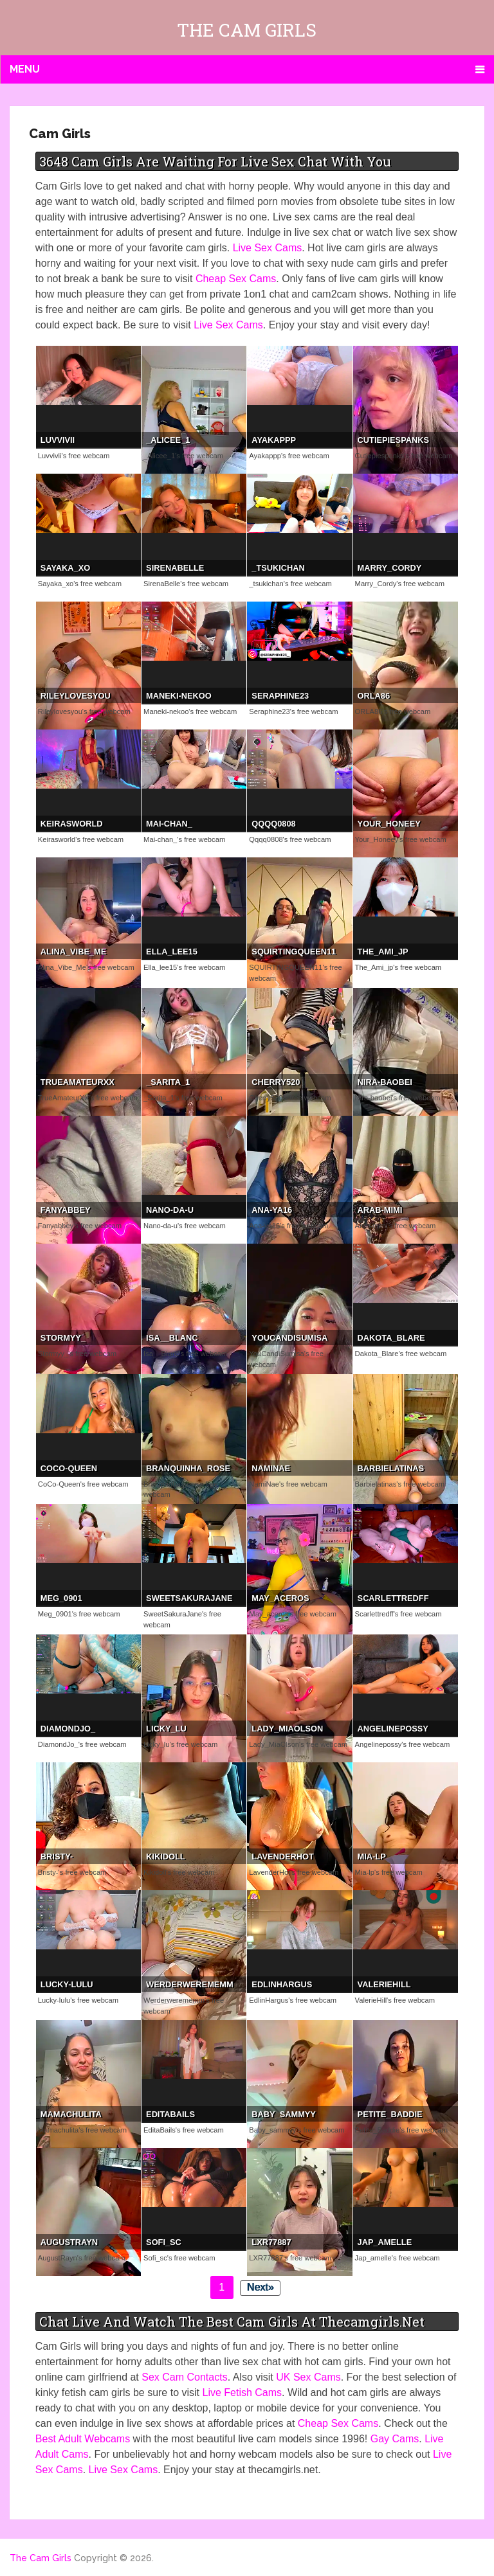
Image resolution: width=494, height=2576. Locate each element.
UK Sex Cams (308, 2377)
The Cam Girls (246, 30)
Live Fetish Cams (242, 2392)
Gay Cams (394, 2438)
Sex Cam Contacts (184, 2377)
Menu (25, 69)
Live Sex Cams (267, 247)
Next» (260, 2287)
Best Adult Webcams (82, 2438)
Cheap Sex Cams (236, 278)
